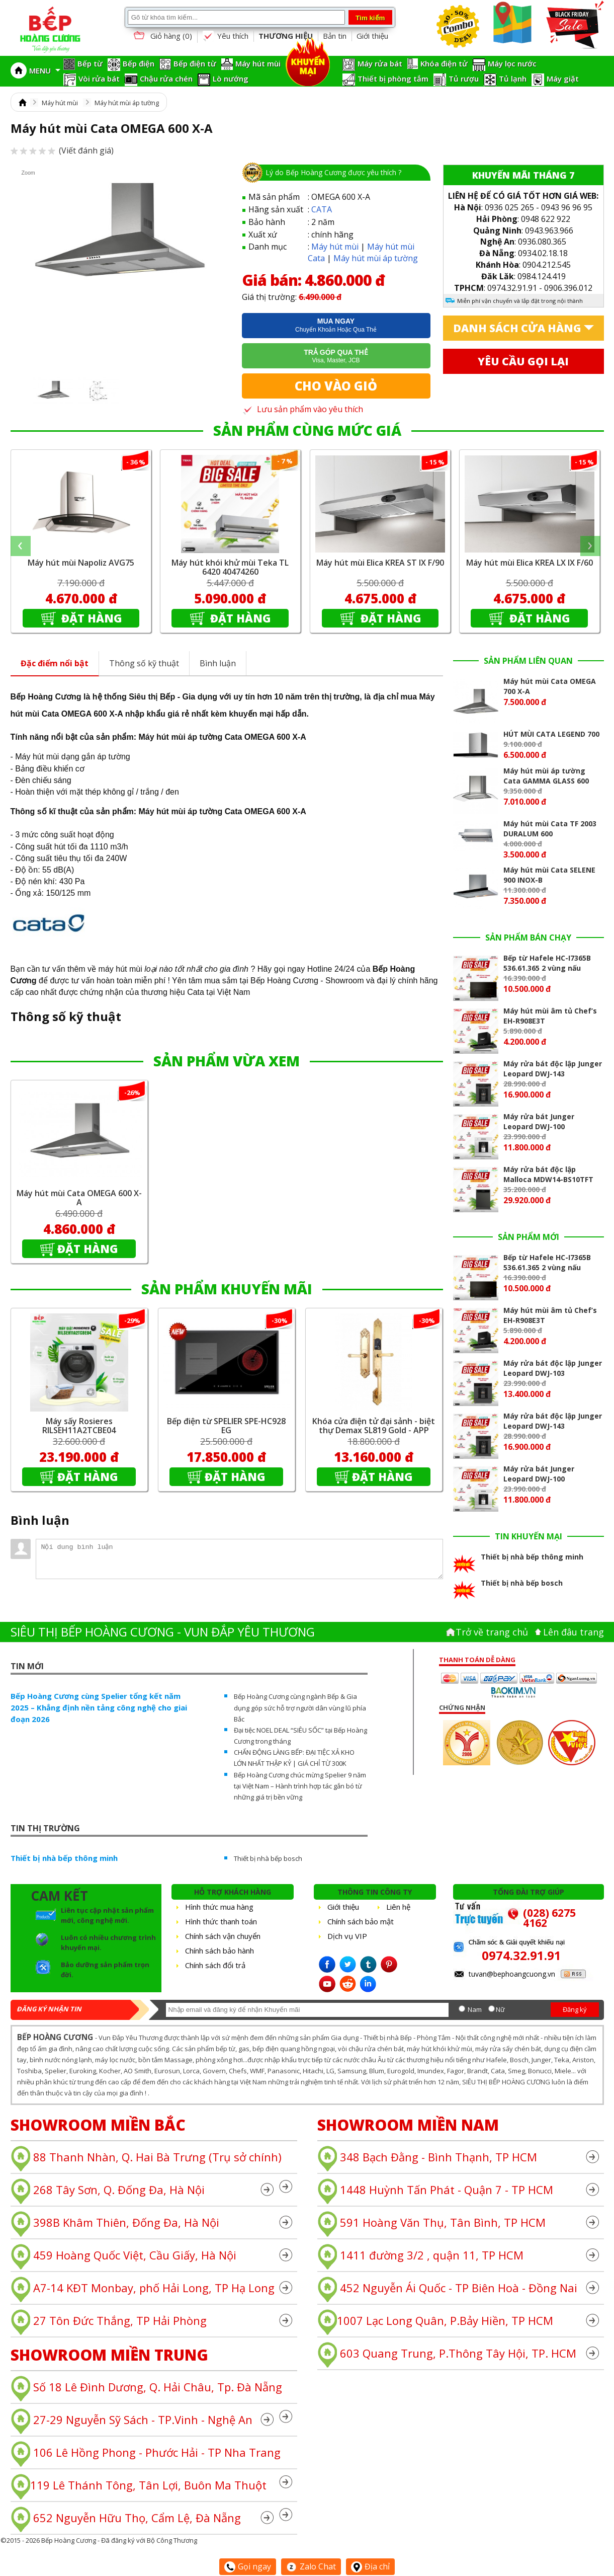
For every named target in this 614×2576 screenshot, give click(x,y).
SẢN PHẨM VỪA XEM (226, 1060)
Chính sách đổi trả (215, 1965)
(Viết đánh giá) (62, 150)
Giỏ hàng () (162, 36)
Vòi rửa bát (99, 78)
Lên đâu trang (573, 1632)
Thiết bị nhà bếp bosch (268, 1858)
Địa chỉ (370, 2566)
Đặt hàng (90, 618)
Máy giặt (563, 78)
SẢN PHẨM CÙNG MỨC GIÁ (307, 430)
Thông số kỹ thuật (144, 663)
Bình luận (218, 663)
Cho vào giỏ (336, 385)
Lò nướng (230, 78)
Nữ (500, 2009)
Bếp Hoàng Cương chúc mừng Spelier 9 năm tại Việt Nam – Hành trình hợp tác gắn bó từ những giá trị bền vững (300, 1786)
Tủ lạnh (513, 78)
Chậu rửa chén (166, 78)
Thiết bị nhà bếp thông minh (64, 1858)
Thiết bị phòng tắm (393, 78)
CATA (321, 209)
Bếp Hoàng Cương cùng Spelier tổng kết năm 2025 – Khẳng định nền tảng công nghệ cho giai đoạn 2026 (99, 1707)
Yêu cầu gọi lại (523, 361)
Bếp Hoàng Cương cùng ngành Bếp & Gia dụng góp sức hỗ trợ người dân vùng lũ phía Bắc (300, 1707)
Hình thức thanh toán (221, 1921)
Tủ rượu (464, 78)
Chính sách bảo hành (219, 1950)
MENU (44, 70)
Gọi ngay (247, 2566)
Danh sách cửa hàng (517, 328)
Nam (475, 2009)
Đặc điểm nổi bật (55, 663)
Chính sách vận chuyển (222, 1936)
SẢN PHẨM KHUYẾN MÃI (226, 1288)
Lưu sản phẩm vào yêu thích (302, 409)
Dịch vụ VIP (347, 1936)
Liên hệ (398, 1907)
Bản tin (334, 36)
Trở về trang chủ (492, 1632)
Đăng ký (575, 2009)
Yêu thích (225, 36)
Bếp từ (90, 63)
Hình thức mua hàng (219, 1907)
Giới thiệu (372, 36)
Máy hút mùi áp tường (127, 102)
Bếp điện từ (194, 63)
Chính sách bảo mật (360, 1921)
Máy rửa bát (380, 63)
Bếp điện (138, 63)
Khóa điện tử (444, 63)
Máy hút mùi (258, 63)
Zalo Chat (311, 2566)
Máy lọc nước (512, 63)
